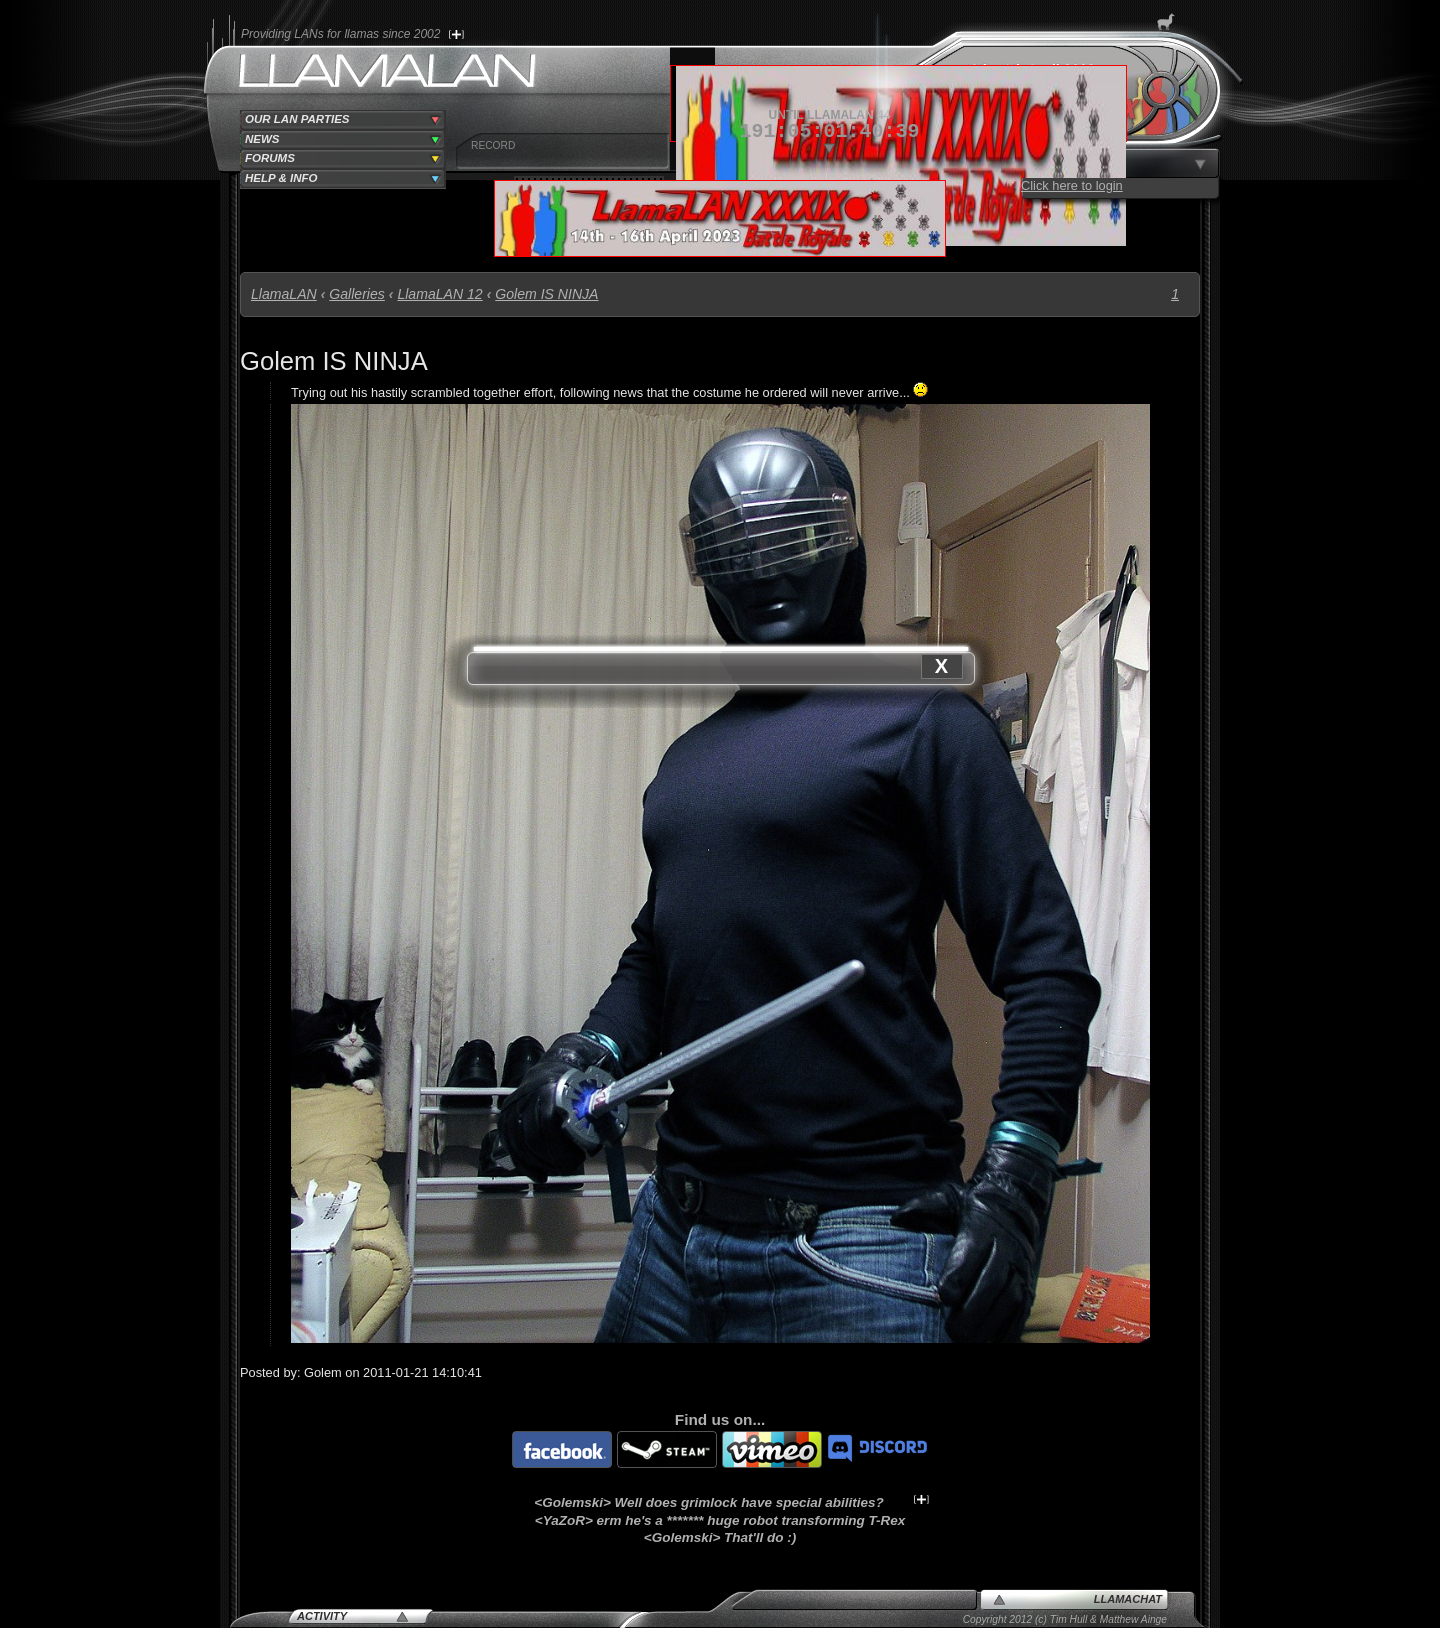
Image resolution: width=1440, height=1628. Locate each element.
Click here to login (1072, 185)
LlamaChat (1128, 1599)
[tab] (343, 120)
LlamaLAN (284, 294)
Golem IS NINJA (546, 294)
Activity (322, 1616)
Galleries (357, 294)
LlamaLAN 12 (439, 294)
